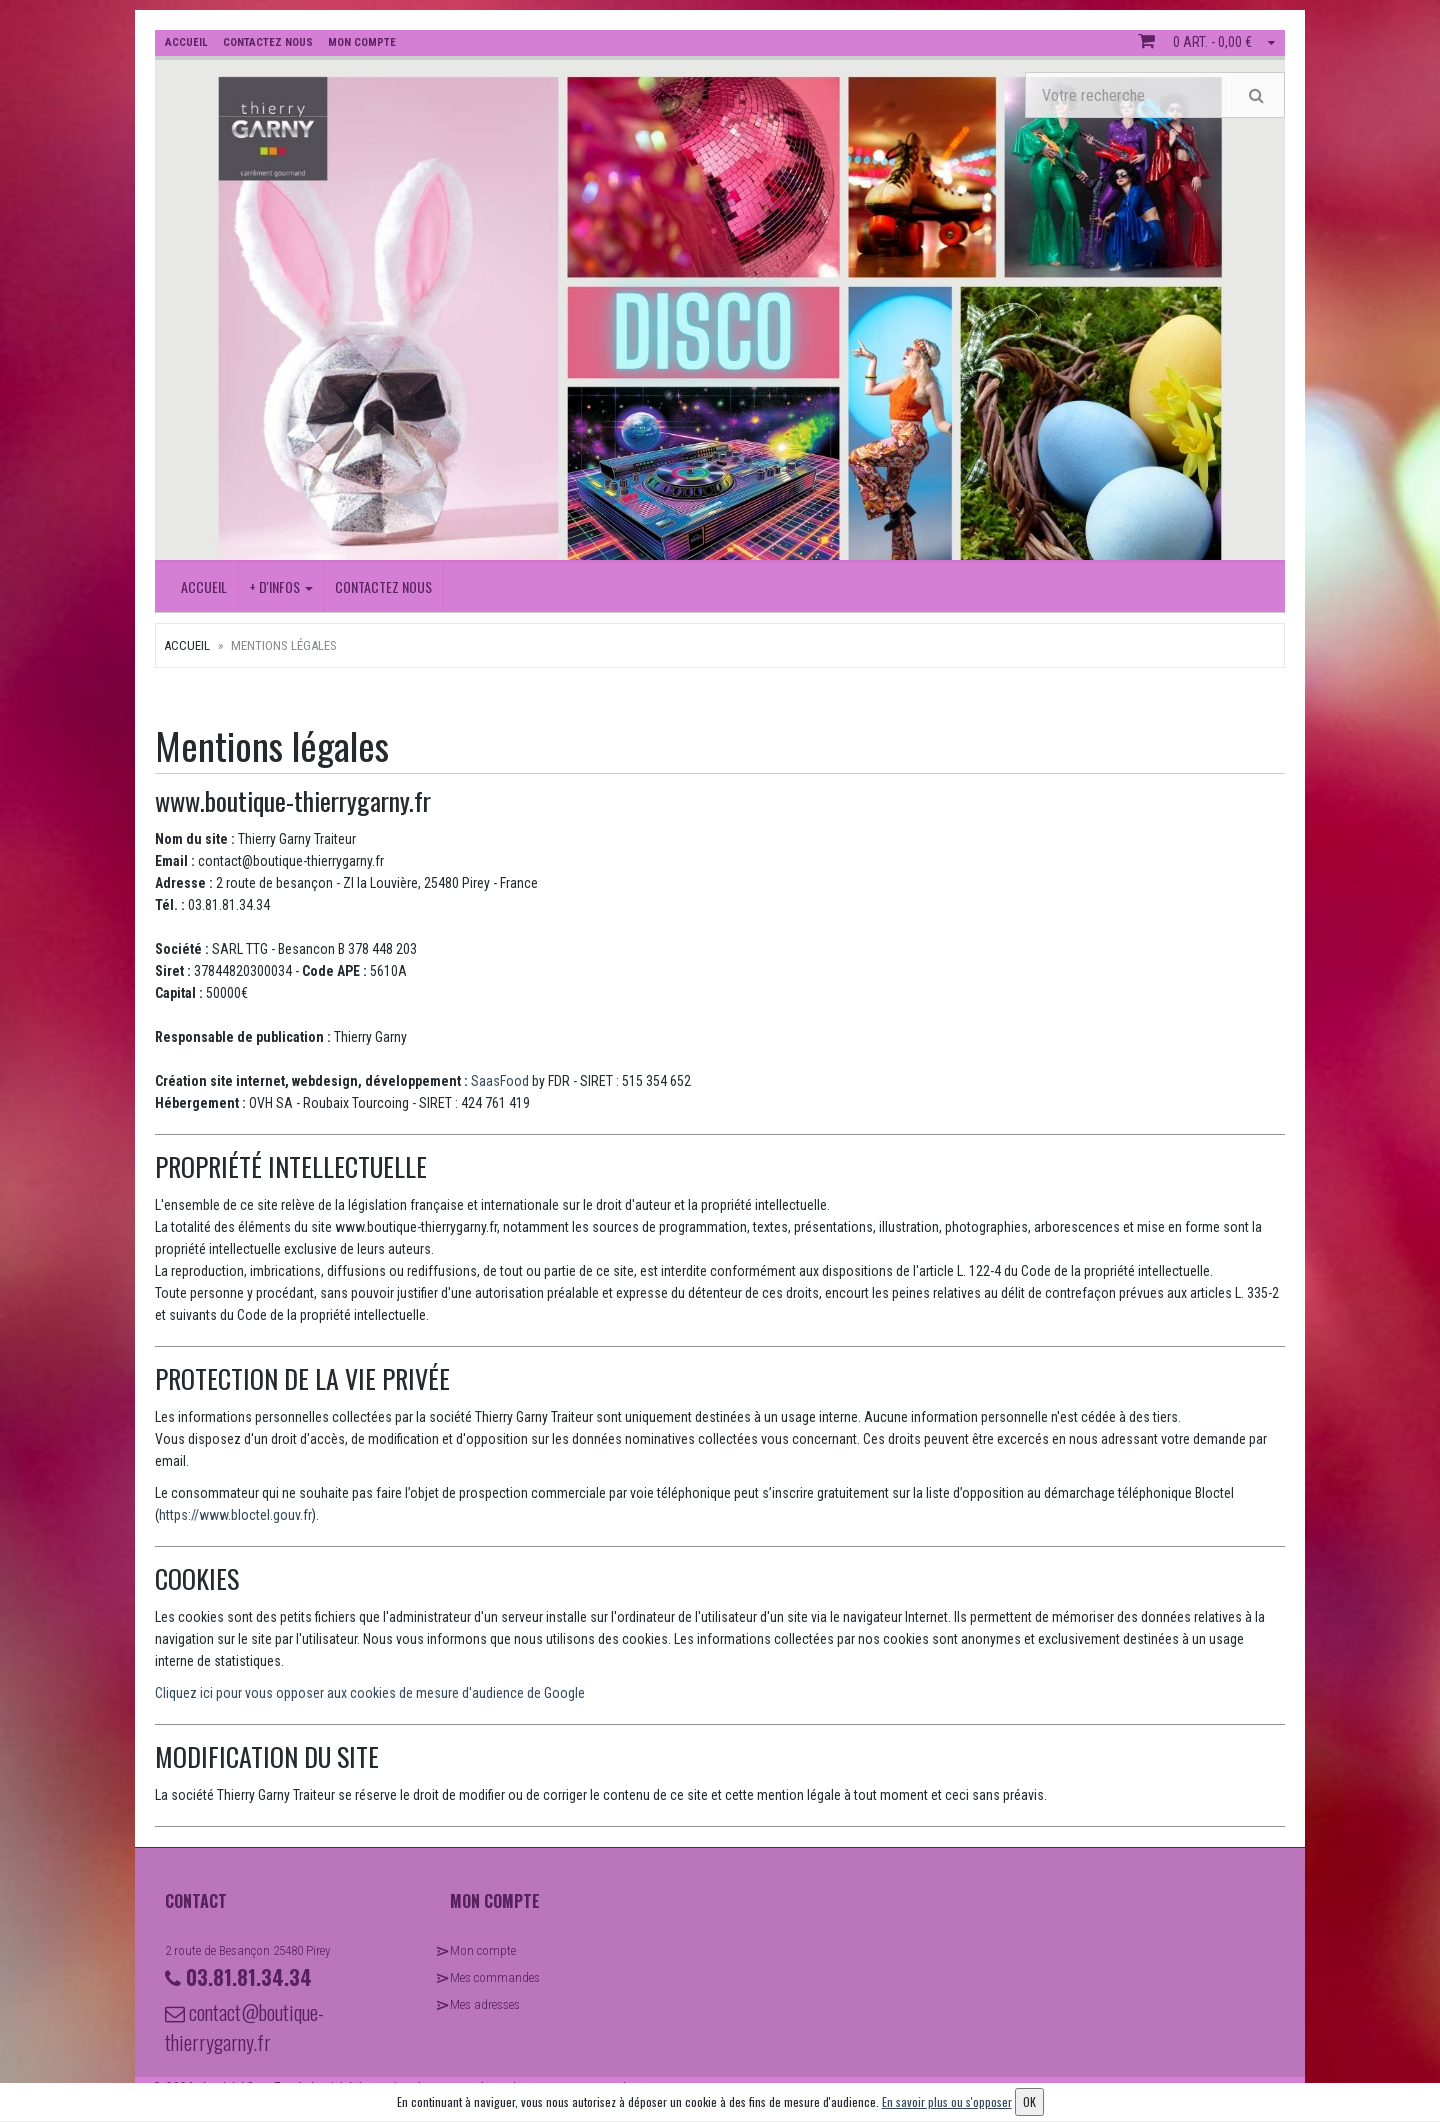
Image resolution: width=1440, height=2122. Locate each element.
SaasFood (500, 1081)
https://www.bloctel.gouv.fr (235, 1515)
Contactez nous (383, 586)
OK (1029, 2101)
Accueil (204, 586)
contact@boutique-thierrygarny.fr (244, 2027)
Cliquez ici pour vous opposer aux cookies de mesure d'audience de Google (370, 1693)
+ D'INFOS (281, 586)
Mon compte (483, 1950)
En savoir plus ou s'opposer (947, 2101)
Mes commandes (495, 1977)
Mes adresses (485, 2004)
